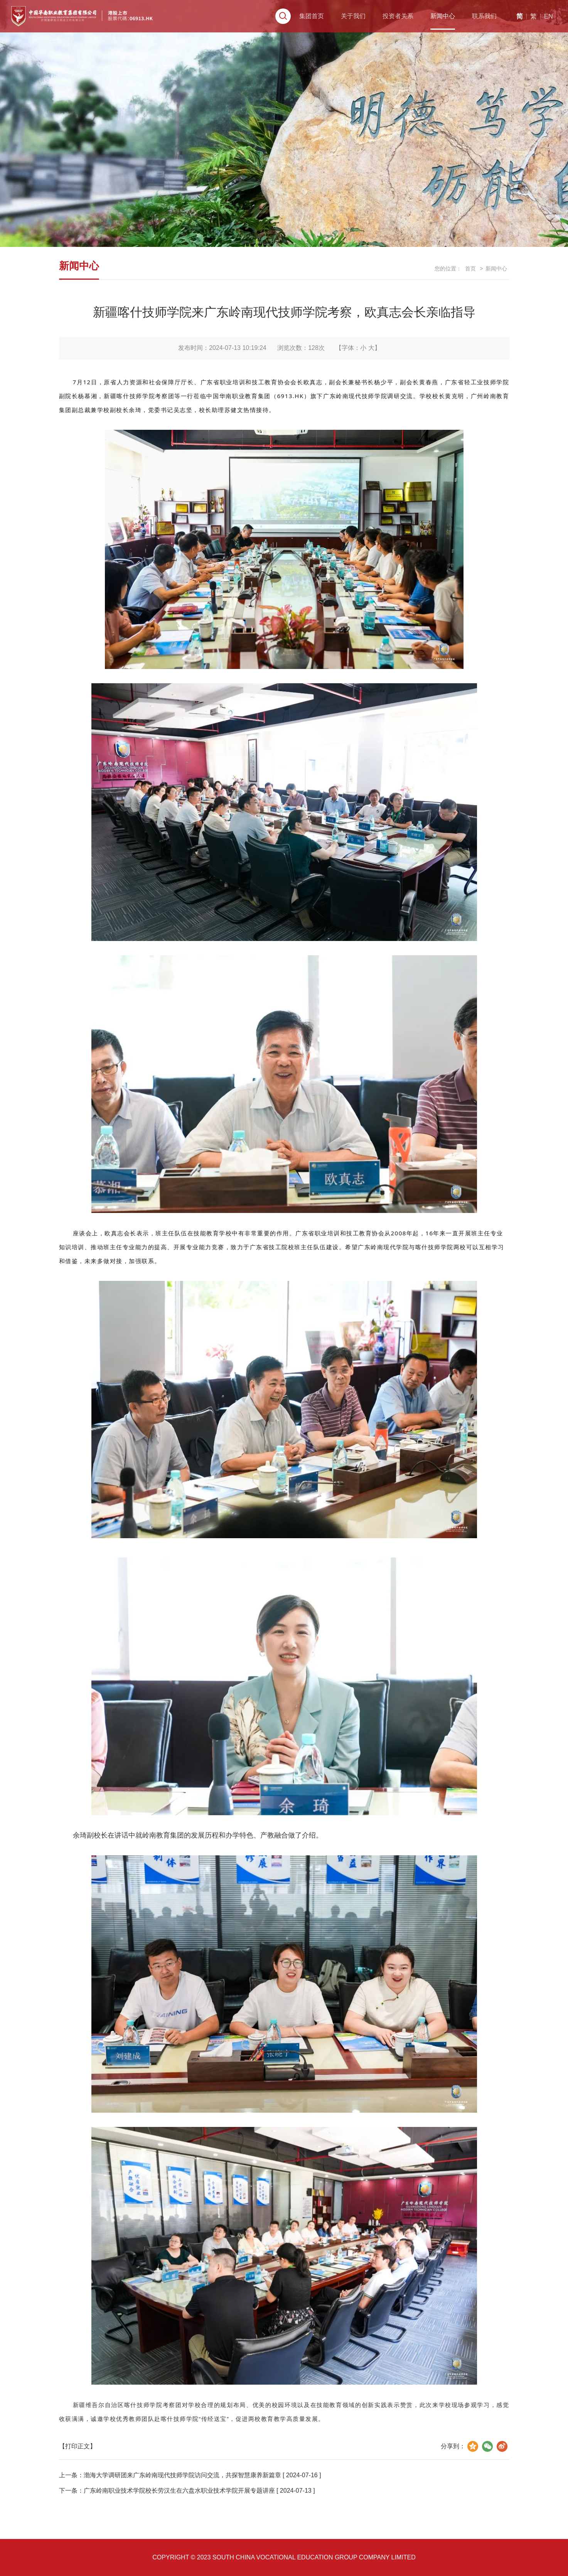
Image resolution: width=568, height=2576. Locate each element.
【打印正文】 (77, 2446)
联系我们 (456, 25)
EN (523, 25)
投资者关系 (363, 25)
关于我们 (315, 25)
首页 (470, 268)
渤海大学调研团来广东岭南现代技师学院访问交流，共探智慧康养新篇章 (182, 2475)
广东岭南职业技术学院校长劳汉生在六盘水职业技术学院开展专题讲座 (179, 2490)
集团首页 (271, 25)
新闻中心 (412, 25)
